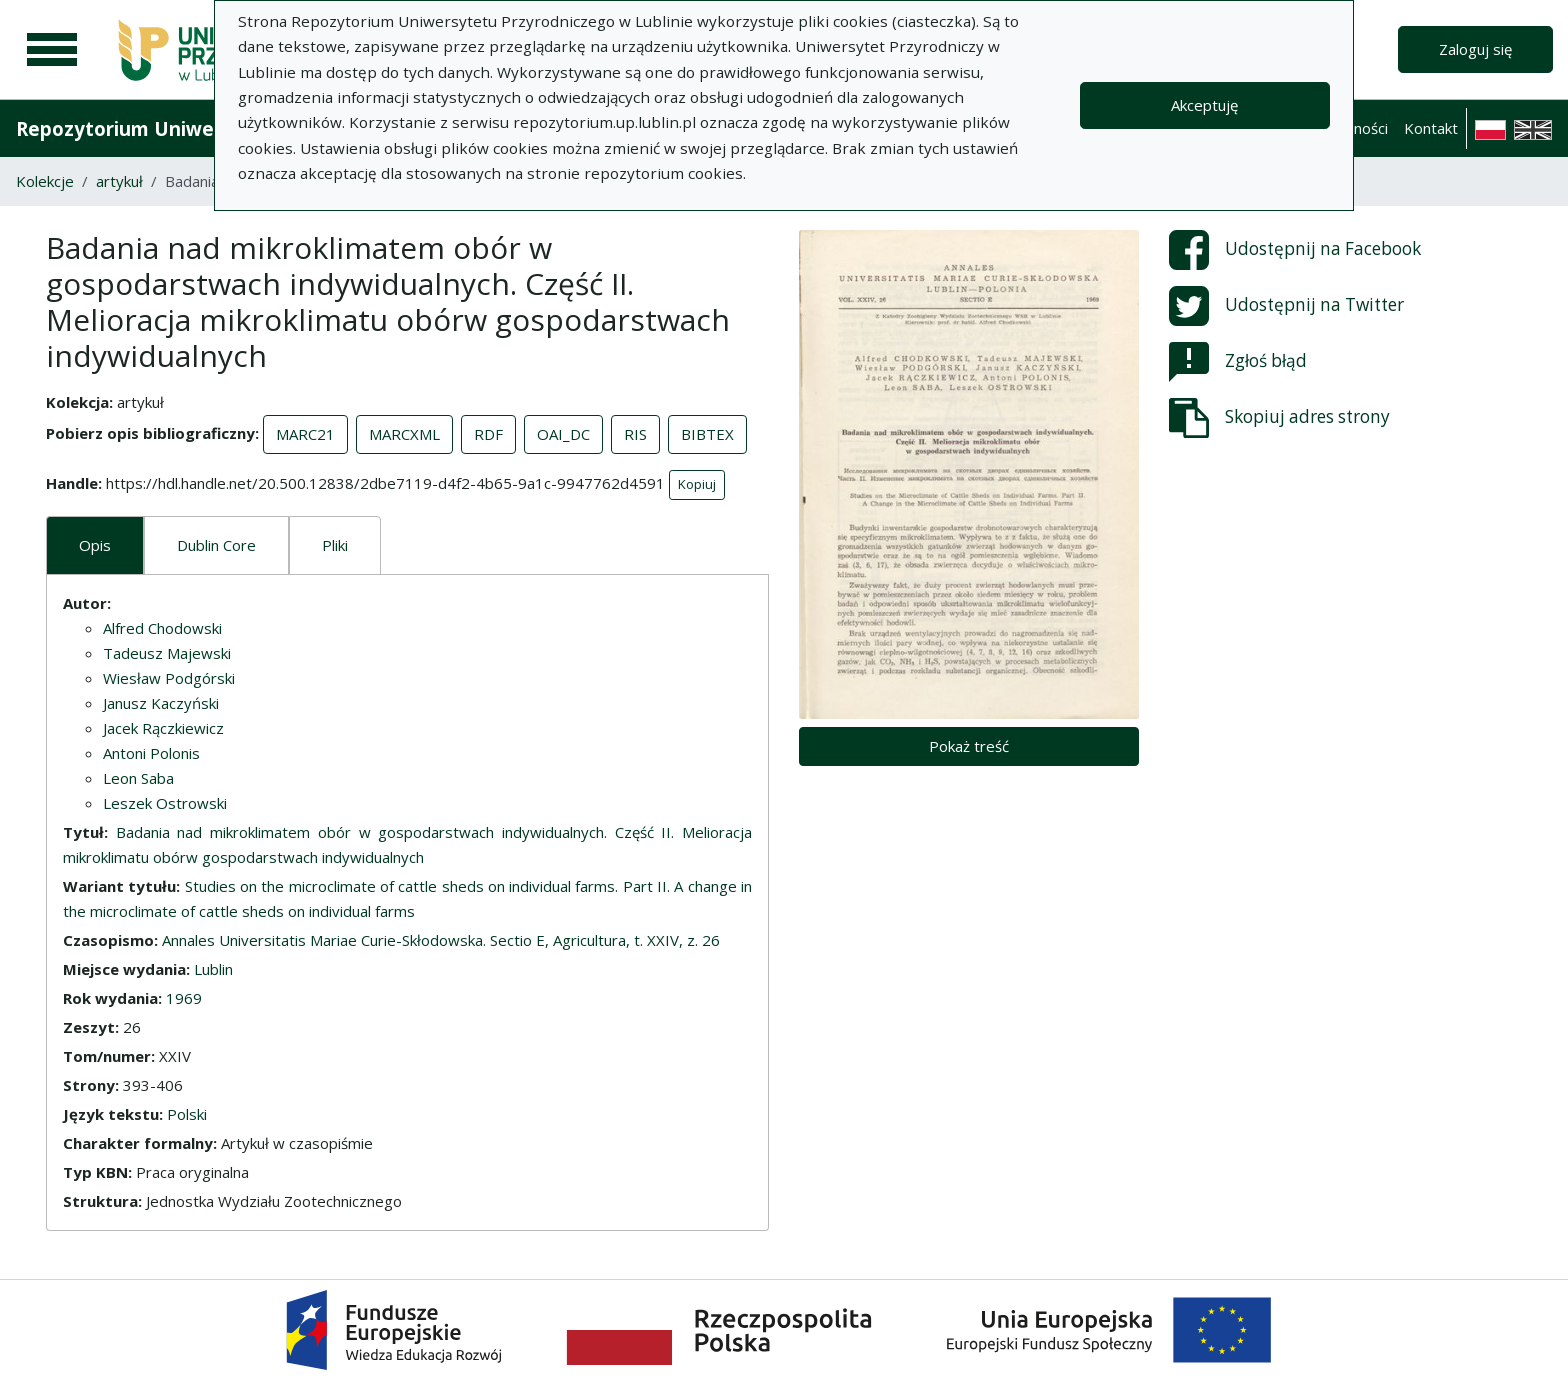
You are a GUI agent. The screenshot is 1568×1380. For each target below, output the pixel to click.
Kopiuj (697, 484)
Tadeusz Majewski (167, 653)
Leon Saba (138, 778)
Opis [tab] (95, 545)
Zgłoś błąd (1238, 362)
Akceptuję (1204, 105)
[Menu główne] (52, 50)
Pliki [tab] (335, 545)
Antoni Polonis (151, 753)
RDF (488, 434)
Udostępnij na (1295, 250)
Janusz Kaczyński (161, 703)
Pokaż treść (969, 746)
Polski (187, 1114)
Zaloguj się (1475, 49)
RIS (635, 434)
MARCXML (404, 434)
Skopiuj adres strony (1279, 418)
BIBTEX (707, 434)
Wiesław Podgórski (169, 678)
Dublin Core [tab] (216, 545)
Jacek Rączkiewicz (163, 728)
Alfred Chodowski (162, 628)
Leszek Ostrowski (165, 803)
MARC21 (305, 434)
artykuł (119, 181)
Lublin (213, 969)
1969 (184, 998)
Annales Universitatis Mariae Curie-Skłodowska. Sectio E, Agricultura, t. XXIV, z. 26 (441, 940)
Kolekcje (45, 181)
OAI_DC (563, 434)
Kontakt (1431, 128)
